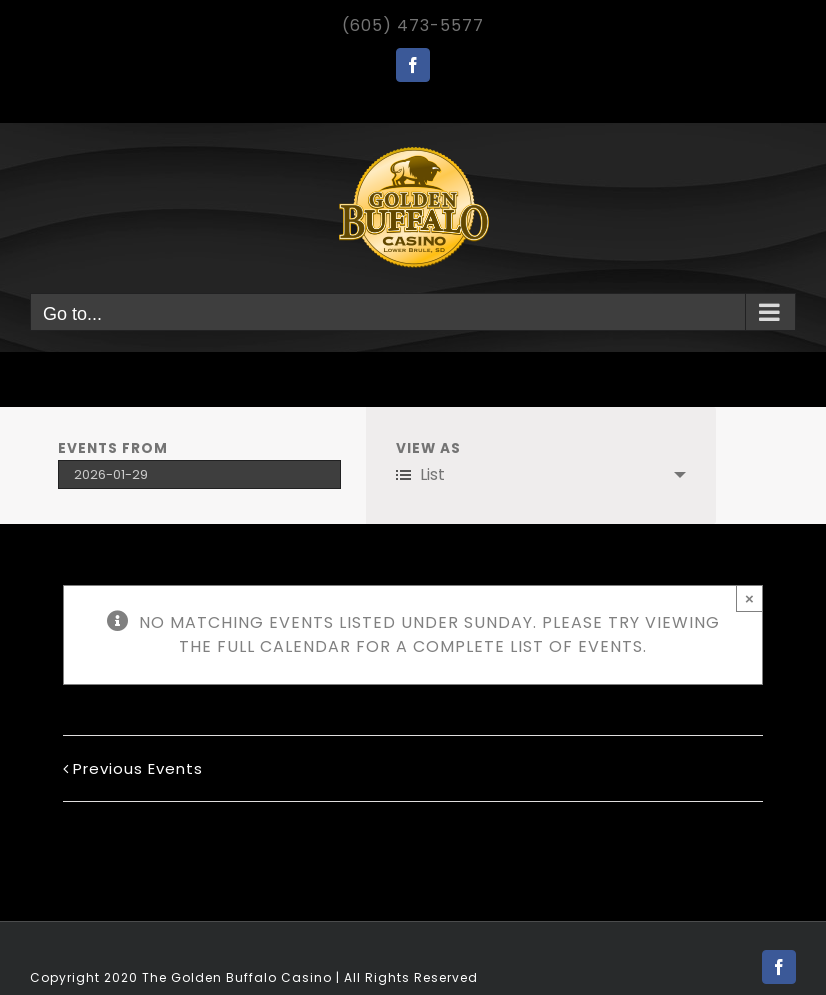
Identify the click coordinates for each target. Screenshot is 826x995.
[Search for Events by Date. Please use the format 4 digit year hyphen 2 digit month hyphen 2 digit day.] (199, 474)
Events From (113, 449)
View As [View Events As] (428, 449)
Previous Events (138, 768)
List (420, 474)
